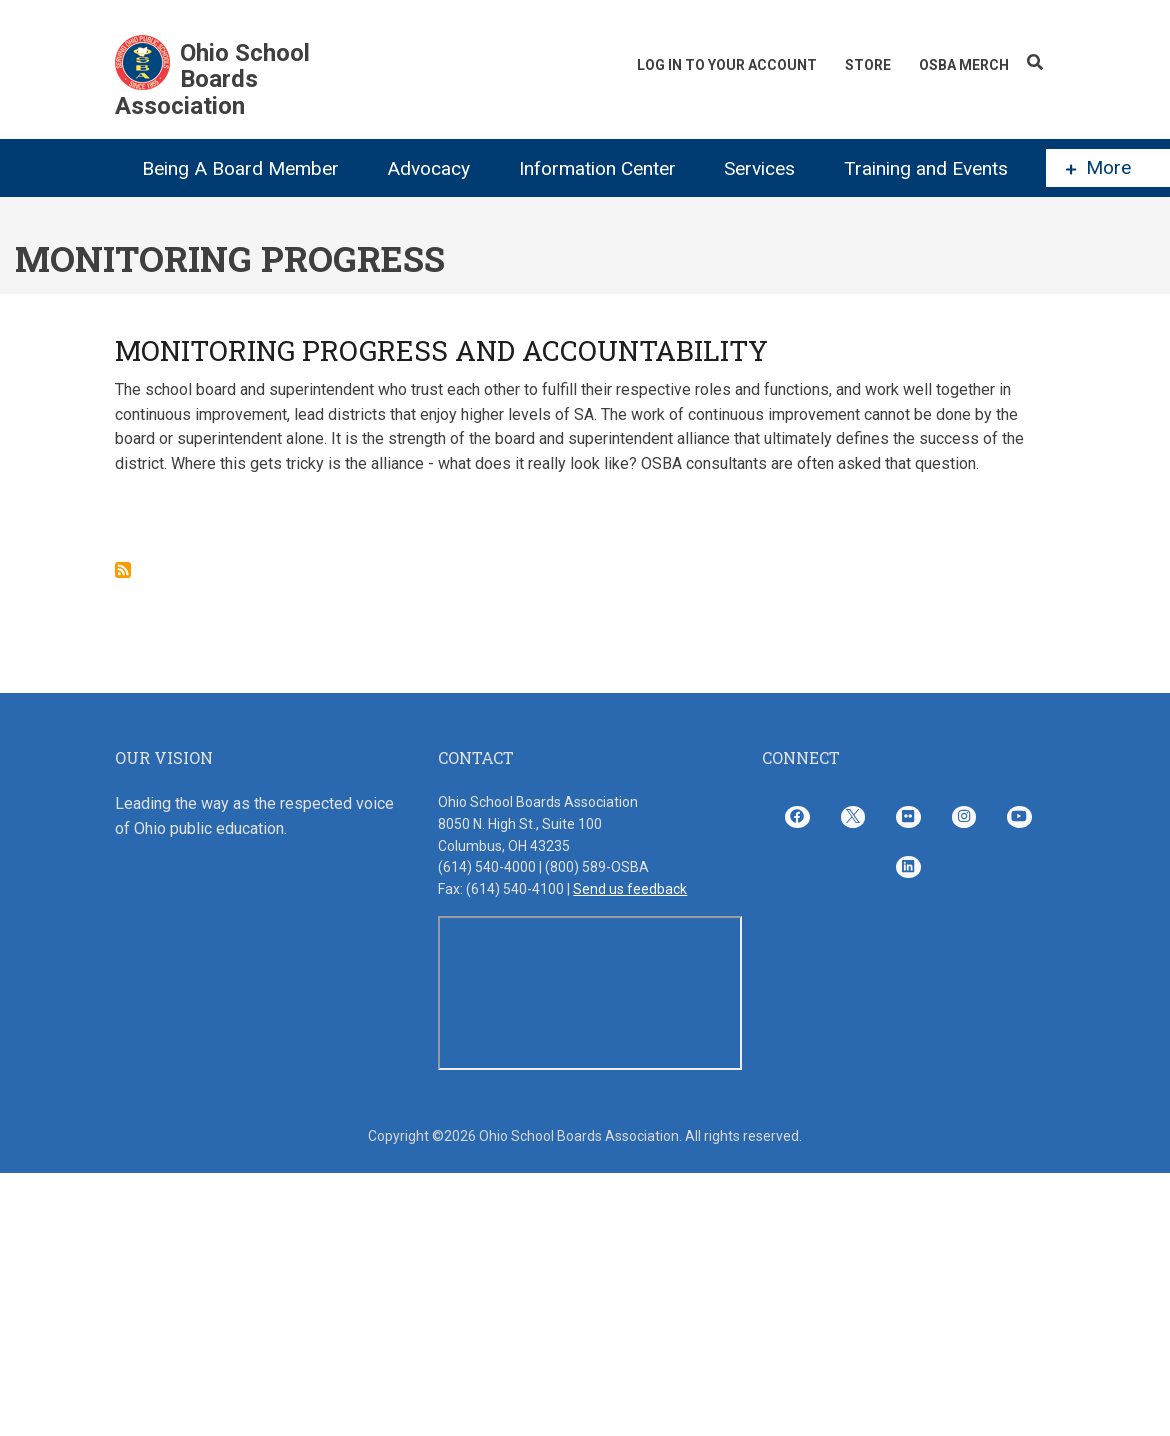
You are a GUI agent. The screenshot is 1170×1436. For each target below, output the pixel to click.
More (1098, 168)
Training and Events (926, 168)
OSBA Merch (964, 65)
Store (868, 65)
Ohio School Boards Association (212, 79)
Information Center (597, 168)
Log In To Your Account (727, 65)
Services (759, 168)
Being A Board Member (240, 168)
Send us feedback (630, 889)
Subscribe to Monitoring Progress (123, 570)
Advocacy (428, 168)
